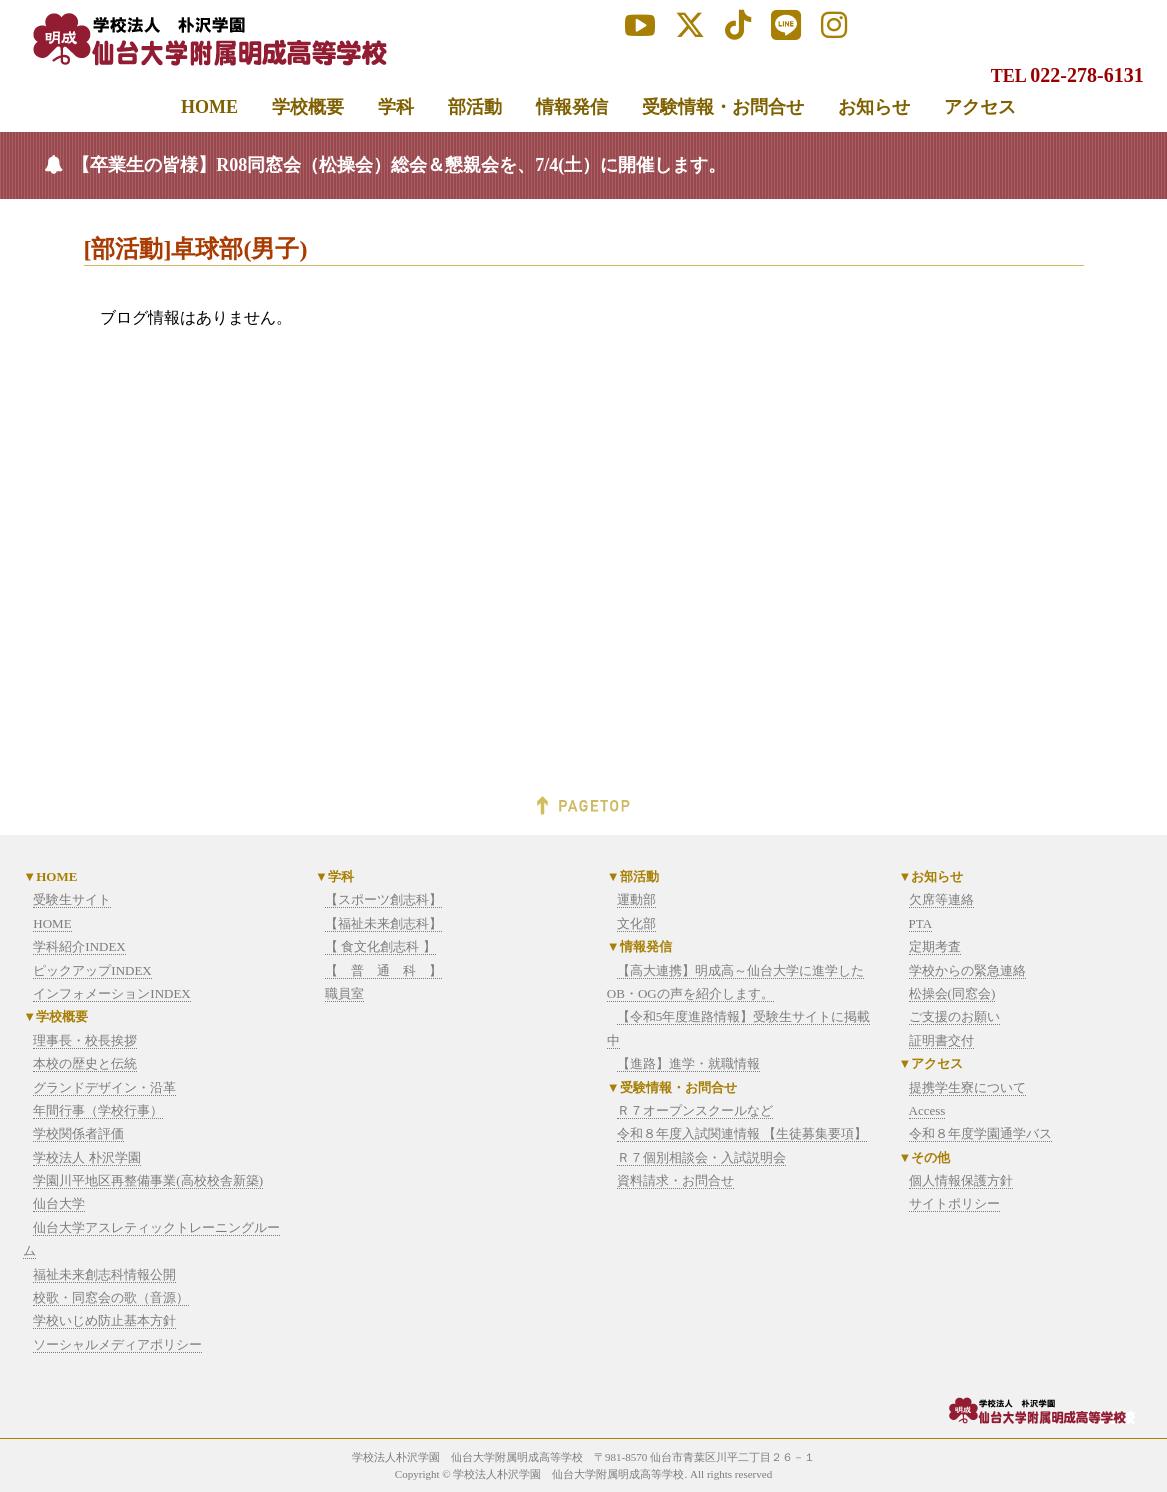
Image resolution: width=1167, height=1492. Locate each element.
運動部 (636, 899)
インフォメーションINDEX (111, 993)
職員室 (344, 993)
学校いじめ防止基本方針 (104, 1320)
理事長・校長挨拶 (85, 1040)
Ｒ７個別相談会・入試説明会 (701, 1157)
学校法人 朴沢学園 (86, 1157)
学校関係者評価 (78, 1133)
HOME (52, 923)
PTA (921, 923)
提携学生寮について (967, 1087)
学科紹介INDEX (79, 946)
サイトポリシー (954, 1203)
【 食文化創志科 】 (380, 946)
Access (927, 1110)
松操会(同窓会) (952, 993)
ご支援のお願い (954, 1016)
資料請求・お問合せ (675, 1180)
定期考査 (935, 946)
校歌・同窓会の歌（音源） (111, 1297)
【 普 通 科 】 (383, 970)
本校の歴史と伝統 (85, 1063)
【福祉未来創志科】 (383, 923)
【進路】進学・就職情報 (688, 1063)
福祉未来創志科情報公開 (104, 1274)
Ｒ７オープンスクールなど (695, 1110)
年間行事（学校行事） (98, 1110)
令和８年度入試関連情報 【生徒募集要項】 (742, 1133)
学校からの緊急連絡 (967, 970)
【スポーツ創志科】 (383, 899)
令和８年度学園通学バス (980, 1133)
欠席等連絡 (941, 899)
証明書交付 (941, 1040)
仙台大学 (59, 1203)
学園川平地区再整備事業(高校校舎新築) (148, 1180)
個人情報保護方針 (961, 1180)
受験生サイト (72, 899)
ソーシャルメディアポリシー (117, 1344)
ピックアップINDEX (92, 970)
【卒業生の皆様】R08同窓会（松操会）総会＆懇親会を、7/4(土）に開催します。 (399, 165)
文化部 (636, 923)
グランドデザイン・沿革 (104, 1087)
